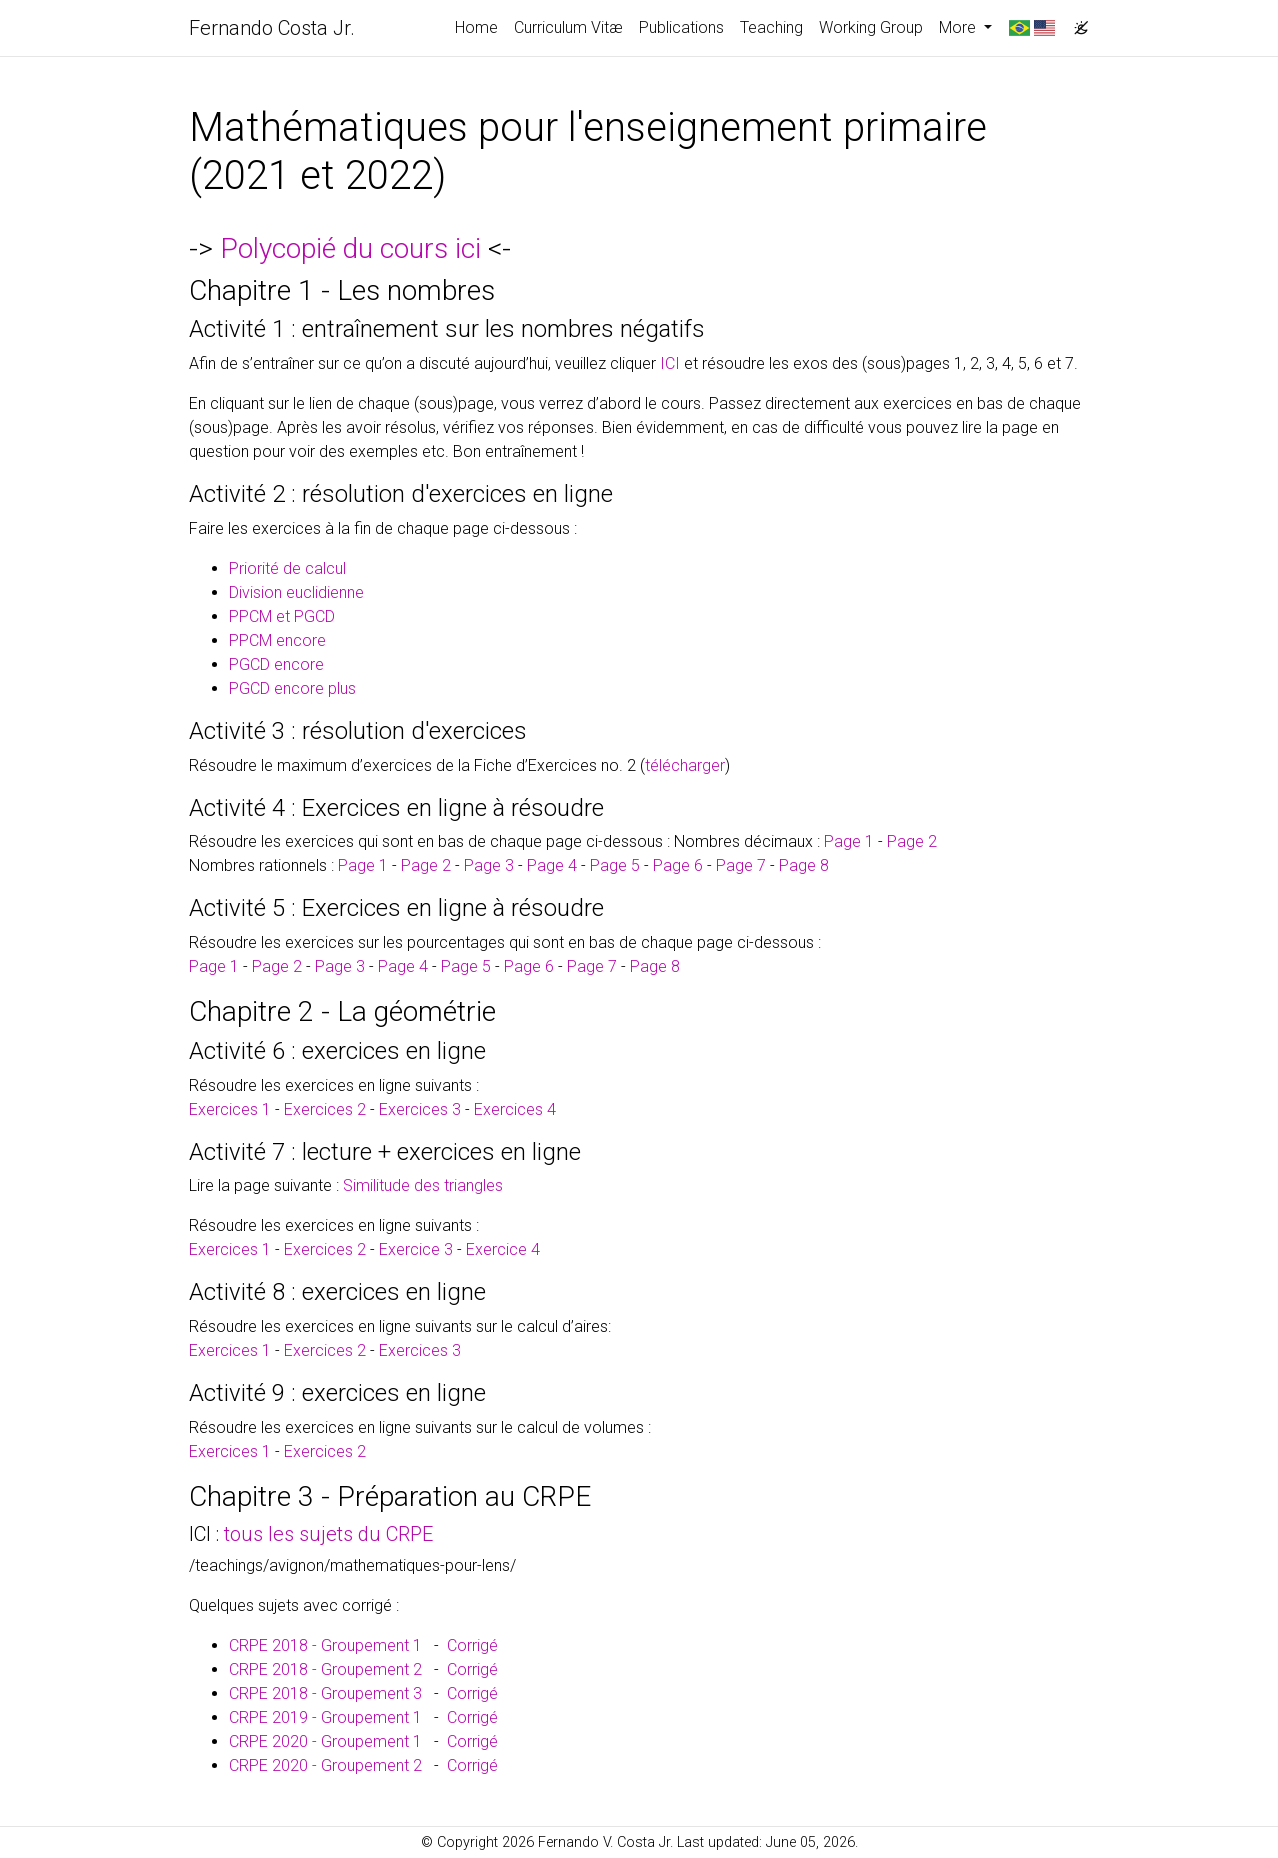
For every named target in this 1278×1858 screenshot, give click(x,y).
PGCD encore (276, 664)
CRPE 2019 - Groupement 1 (325, 1717)
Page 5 (615, 865)
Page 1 (849, 841)
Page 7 (741, 865)
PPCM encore (277, 640)
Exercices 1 (230, 1109)
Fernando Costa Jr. (272, 28)
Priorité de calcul (287, 568)
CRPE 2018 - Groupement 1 (325, 1645)
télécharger (685, 765)
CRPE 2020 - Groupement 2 (325, 1765)
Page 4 (552, 865)
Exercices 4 (515, 1109)
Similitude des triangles (423, 1185)
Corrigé (472, 1645)
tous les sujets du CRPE (328, 1534)
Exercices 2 (325, 1109)
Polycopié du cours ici (350, 248)
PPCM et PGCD (282, 616)
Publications (681, 27)
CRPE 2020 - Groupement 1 (325, 1741)
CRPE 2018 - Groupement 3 (325, 1693)
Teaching (771, 27)
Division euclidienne (296, 592)
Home (476, 27)
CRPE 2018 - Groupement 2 (325, 1669)
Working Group (871, 27)
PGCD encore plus (292, 688)
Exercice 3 (416, 1249)
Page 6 (678, 865)
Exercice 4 (503, 1249)
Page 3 (489, 865)
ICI (670, 363)
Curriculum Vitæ (568, 27)
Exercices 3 (420, 1109)
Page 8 (804, 865)
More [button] (959, 27)
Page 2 (912, 841)
